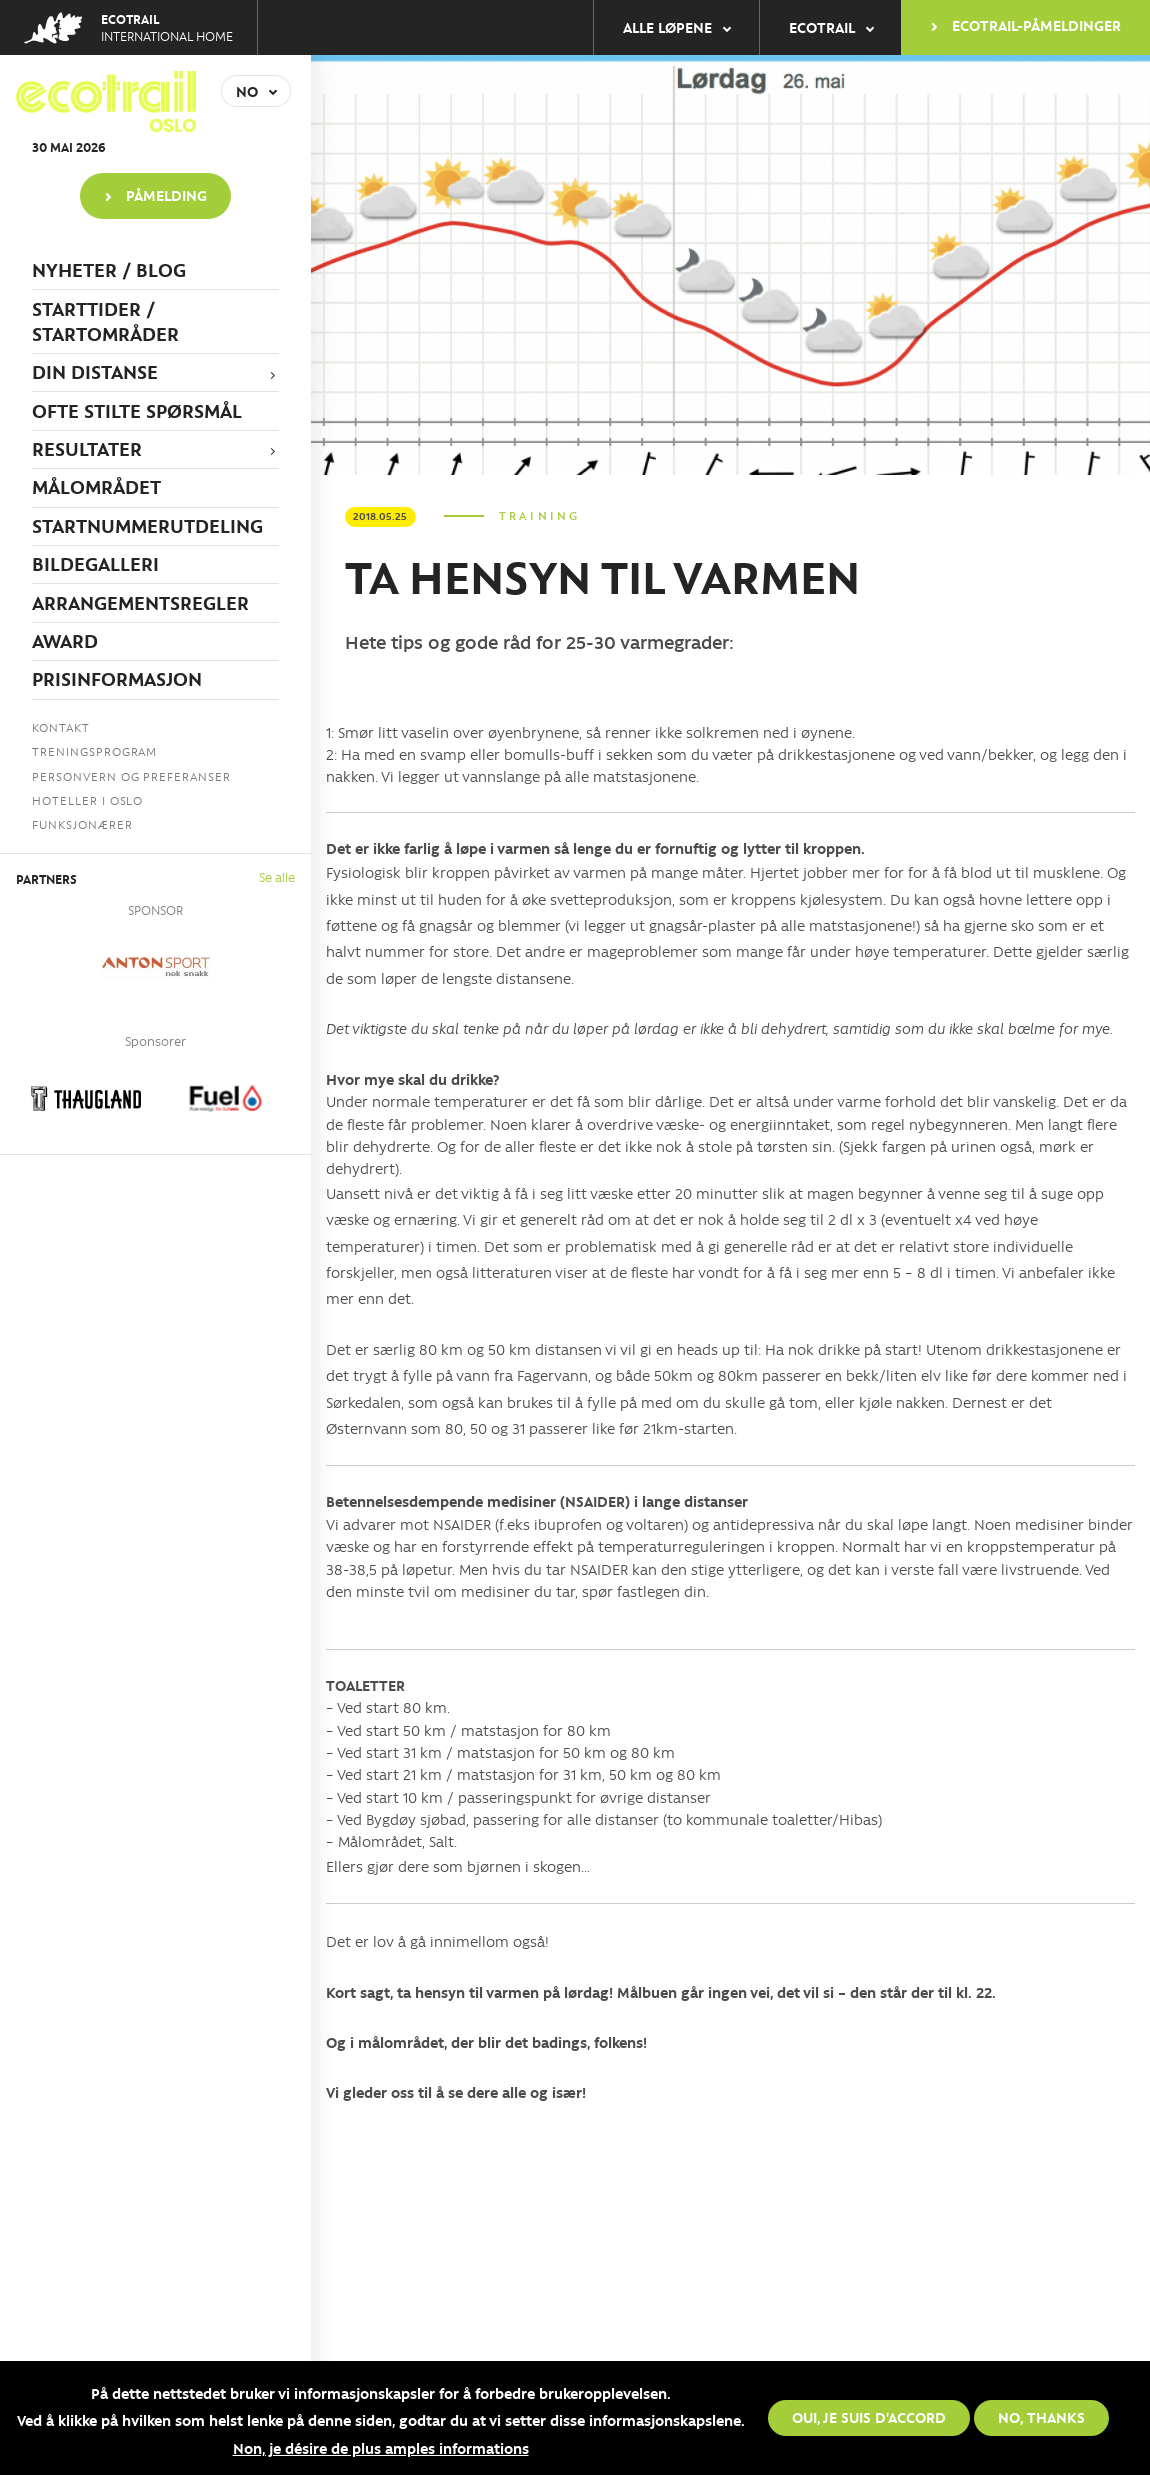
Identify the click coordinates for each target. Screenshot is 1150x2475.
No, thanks (1041, 2417)
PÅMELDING (166, 195)
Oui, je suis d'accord (869, 2417)
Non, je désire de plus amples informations (381, 2448)
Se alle (277, 876)
